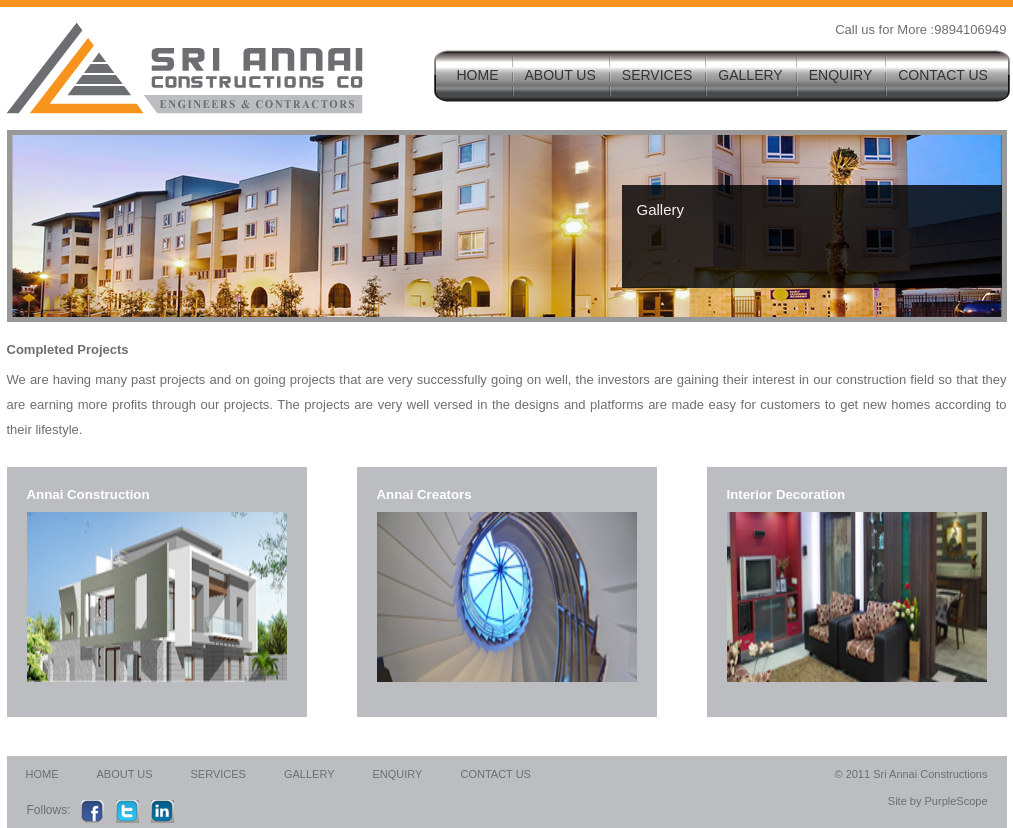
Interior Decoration (786, 494)
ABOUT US (560, 75)
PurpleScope (954, 801)
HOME (478, 75)
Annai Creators (424, 494)
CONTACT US (943, 75)
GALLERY (750, 75)
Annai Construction (88, 494)
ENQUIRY (841, 75)
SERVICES (657, 75)
